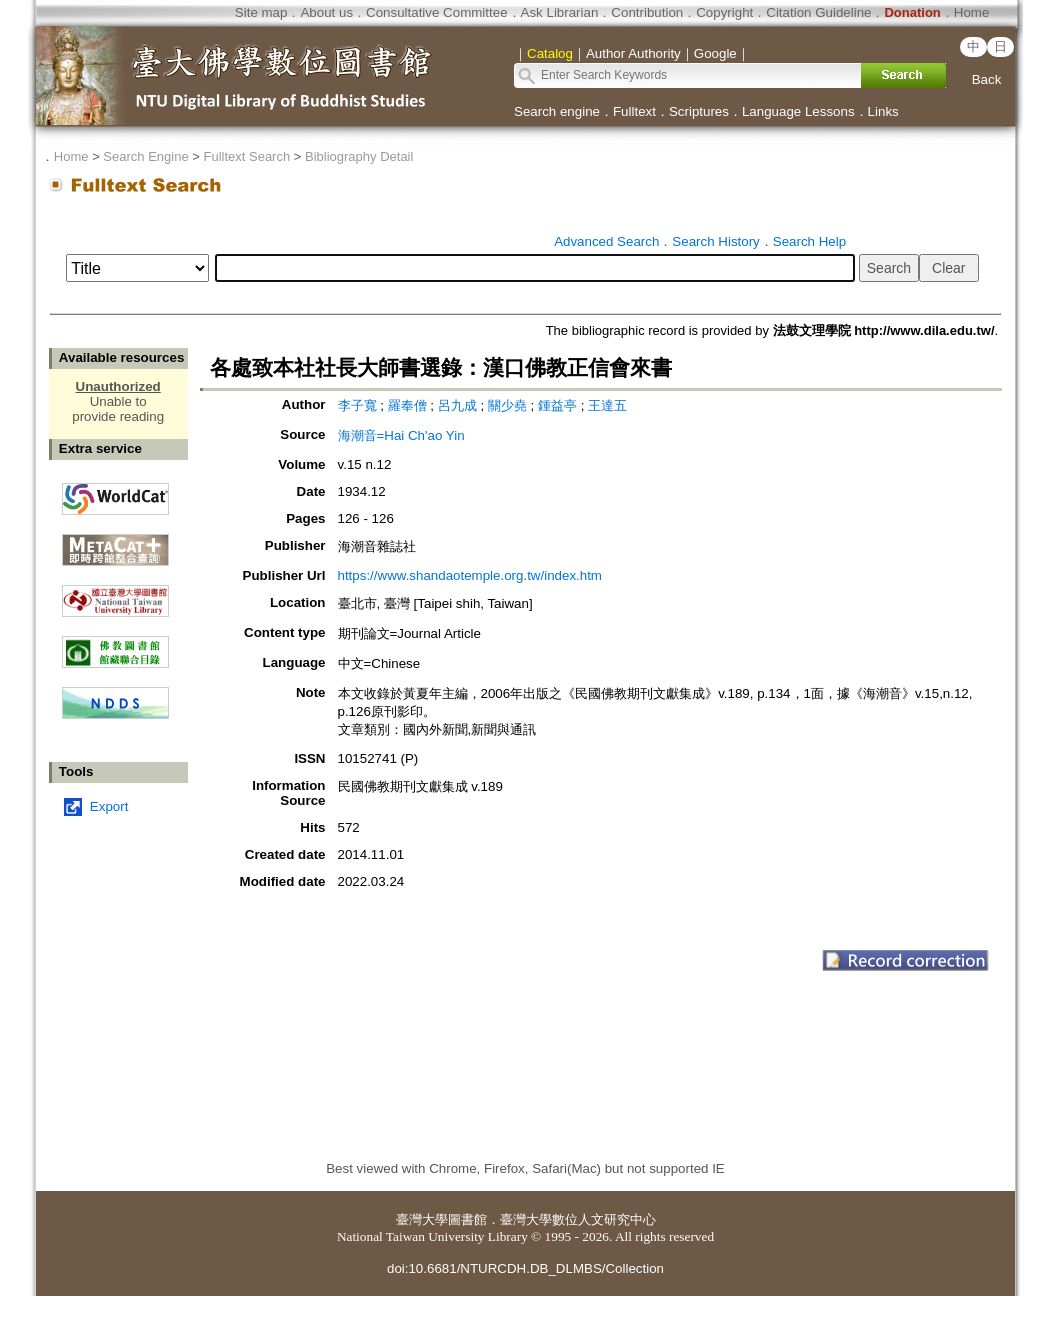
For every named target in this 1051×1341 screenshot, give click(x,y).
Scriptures (699, 111)
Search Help (809, 241)
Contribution (647, 12)
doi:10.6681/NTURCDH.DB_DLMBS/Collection (525, 1268)
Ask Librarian (560, 12)
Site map (261, 12)
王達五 (607, 405)
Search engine (557, 111)
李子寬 (359, 405)
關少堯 (509, 405)
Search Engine (145, 156)
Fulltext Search (246, 156)
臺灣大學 (422, 1219)
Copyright (724, 12)
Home (972, 12)
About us (326, 12)
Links (883, 111)
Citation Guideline (818, 12)
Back (987, 79)
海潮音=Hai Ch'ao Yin (401, 435)
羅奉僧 (409, 405)
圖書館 (467, 1219)
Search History (715, 241)
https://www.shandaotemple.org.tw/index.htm (470, 575)
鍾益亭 (559, 405)
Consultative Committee (436, 12)
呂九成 (459, 405)
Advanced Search (606, 241)
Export (109, 806)
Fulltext (634, 111)
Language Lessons (798, 111)
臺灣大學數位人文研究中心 (578, 1219)
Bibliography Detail (359, 156)
